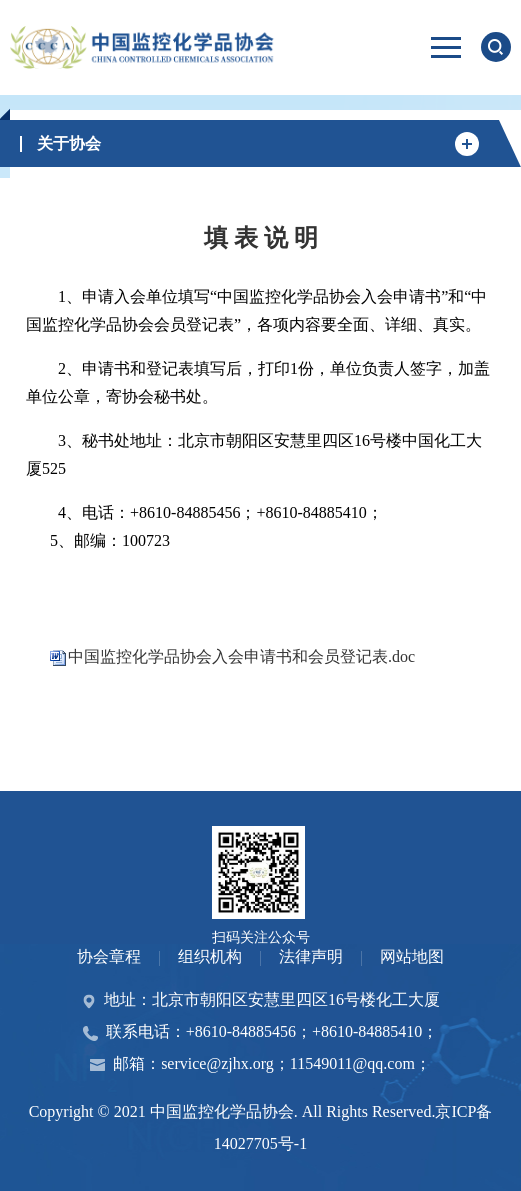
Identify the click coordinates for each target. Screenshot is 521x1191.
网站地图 (412, 956)
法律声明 (311, 956)
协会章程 (109, 956)
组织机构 (210, 956)
